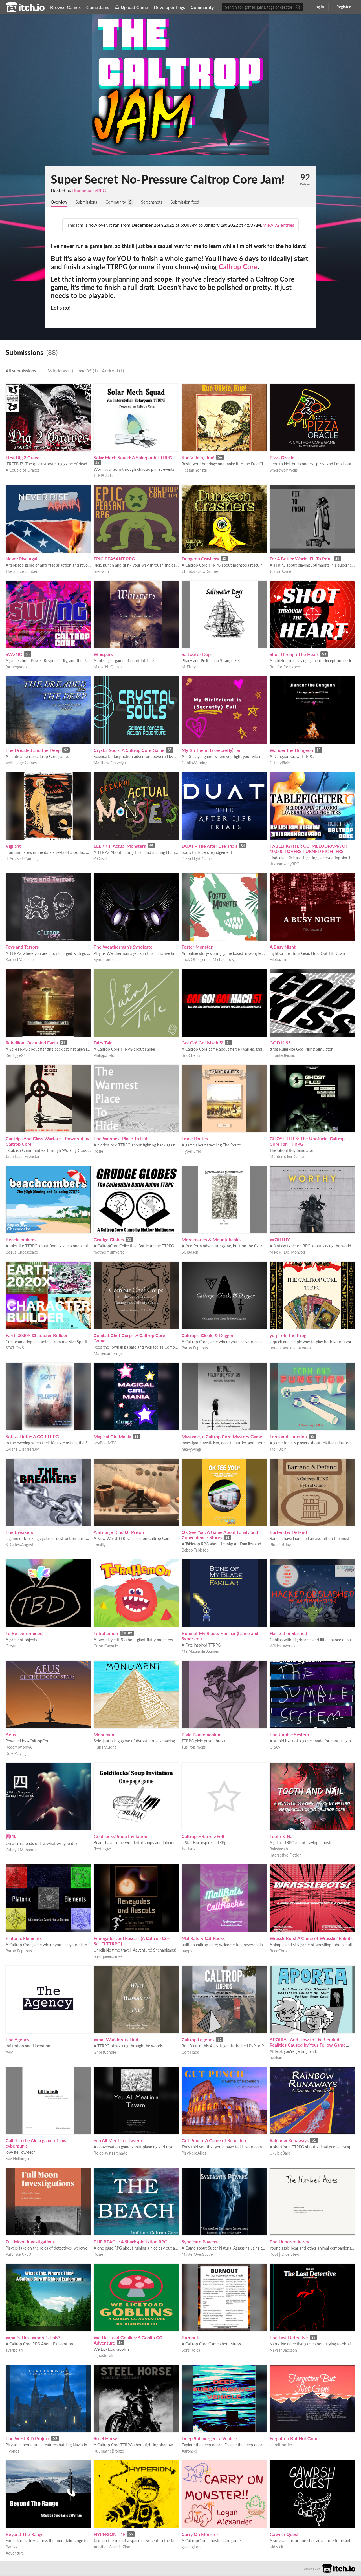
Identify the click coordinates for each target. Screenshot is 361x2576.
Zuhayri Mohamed (22, 1850)
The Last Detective (289, 2338)
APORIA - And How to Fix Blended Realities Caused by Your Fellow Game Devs (308, 2045)
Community (202, 7)
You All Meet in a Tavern (118, 2141)
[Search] (297, 7)
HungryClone (105, 1747)
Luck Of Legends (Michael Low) (208, 960)
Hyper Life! (191, 1151)
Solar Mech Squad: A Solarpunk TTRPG (133, 458)
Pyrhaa (11, 2547)
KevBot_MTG (105, 1443)
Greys (11, 1646)
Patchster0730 (18, 2254)
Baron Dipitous (195, 1348)
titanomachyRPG (89, 190)
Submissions (90, 202)
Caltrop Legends (198, 2040)
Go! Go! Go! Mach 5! (202, 1043)
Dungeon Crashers (200, 559)
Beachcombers (21, 1240)
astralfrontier (281, 2445)
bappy (187, 1951)
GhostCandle (105, 2052)
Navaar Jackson (283, 2350)
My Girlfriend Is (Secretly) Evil (211, 750)
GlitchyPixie (280, 763)
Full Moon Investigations (30, 2242)
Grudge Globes (109, 1240)
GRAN (275, 1747)
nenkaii (276, 2058)
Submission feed (198, 202)
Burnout (190, 2338)
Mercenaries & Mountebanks (211, 1240)
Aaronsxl (189, 2451)
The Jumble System (289, 1735)
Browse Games (65, 7)
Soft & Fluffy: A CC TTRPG (32, 1437)
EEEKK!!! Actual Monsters (120, 846)
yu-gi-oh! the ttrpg (288, 1335)
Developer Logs (169, 7)
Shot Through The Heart (294, 654)
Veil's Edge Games (21, 763)
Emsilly (99, 1545)
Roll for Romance (285, 667)
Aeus (11, 1735)
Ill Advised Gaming (22, 859)
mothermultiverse (109, 1252)
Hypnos (12, 2451)
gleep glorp (191, 2547)
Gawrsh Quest (284, 2534)
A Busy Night (283, 947)
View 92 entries (278, 225)
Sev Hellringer (18, 2159)
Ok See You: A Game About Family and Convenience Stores (220, 1535)
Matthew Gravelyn (110, 763)
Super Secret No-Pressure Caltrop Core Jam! (168, 179)
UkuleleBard (280, 2153)
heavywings (192, 1449)
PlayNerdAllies (194, 2153)
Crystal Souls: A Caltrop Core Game (129, 750)
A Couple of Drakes (22, 470)
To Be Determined (24, 1633)
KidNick (276, 2547)
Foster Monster (197, 947)
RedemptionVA (19, 1747)
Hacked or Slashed (288, 1633)
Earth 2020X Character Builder (37, 1335)
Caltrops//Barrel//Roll (203, 1836)
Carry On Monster (200, 2534)
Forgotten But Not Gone (294, 2439)
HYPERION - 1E (110, 2534)
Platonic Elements (24, 1938)
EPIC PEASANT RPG (114, 559)
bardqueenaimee (108, 1956)
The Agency (17, 2040)
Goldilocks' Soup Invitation (120, 1836)
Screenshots (162, 202)
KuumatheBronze (109, 2451)
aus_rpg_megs (194, 1747)
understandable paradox (291, 1348)
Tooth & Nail (282, 1836)
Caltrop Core (238, 267)
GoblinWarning (194, 763)
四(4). (11, 1836)
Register (343, 7)
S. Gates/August (19, 1545)
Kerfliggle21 (16, 1055)
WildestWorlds (282, 1646)
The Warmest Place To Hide (122, 1139)
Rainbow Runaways (289, 2141)
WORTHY (280, 1240)
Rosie (98, 1151)
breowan (101, 571)
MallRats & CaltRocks (203, 1938)
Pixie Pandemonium (201, 1735)
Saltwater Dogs (197, 654)
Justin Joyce (280, 571)
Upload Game (131, 7)
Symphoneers (105, 960)
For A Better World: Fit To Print (301, 559)
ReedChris (278, 1951)
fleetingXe (102, 1849)
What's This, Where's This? (33, 2338)
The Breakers (19, 1532)
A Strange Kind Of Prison (119, 1532)
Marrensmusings (108, 1353)
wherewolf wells (284, 470)
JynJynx (188, 1849)
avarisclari (14, 2350)
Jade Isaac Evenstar (22, 1157)
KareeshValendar (20, 960)
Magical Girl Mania (112, 1437)
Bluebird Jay (280, 1545)
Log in (319, 7)
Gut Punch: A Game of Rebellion (214, 2141)
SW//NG (14, 654)
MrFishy (189, 667)
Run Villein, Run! (198, 458)
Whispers (103, 654)
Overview (60, 202)
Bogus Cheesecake (22, 1252)
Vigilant (13, 846)
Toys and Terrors (22, 947)
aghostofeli (103, 2356)
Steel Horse (105, 2439)
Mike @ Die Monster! (288, 1252)
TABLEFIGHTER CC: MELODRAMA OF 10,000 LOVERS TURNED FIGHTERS (309, 849)
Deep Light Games (197, 859)
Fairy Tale (103, 1043)
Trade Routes (195, 1139)
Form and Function (288, 1437)
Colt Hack (190, 2052)
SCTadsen (190, 1252)
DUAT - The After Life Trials (209, 846)
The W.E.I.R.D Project (28, 2439)
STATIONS (15, 1348)
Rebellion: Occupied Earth (32, 1043)
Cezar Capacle (106, 1646)
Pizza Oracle (282, 458)
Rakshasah (279, 1849)
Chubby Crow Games (200, 571)
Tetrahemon (106, 1633)
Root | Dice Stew (284, 2254)
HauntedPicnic (282, 1055)
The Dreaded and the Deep (33, 750)
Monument (105, 1735)
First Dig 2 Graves (23, 458)
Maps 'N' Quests (108, 667)
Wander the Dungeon (291, 750)
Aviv (9, 2052)
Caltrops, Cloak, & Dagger (208, 1335)
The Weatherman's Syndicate (123, 947)
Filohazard (278, 960)
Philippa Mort (105, 1055)
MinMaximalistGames (200, 1651)
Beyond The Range (25, 2534)
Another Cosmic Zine (112, 2547)
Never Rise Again (23, 559)
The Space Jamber (22, 571)
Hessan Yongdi (194, 470)
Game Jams (97, 7)
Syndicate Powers (200, 2242)
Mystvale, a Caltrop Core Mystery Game (222, 1437)
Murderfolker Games (287, 1157)
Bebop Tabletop (195, 1550)
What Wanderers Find (116, 2040)
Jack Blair (278, 1449)
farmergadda (17, 667)
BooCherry (191, 1055)
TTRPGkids (103, 476)
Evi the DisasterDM (22, 1449)
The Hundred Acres (289, 2242)
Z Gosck (101, 859)
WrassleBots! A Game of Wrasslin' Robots (311, 1938)
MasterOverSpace (197, 2254)
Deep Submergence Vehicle (209, 2439)
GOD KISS (280, 1043)
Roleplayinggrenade (110, 2153)
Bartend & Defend (288, 1532)
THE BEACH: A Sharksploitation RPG (131, 2242)
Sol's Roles (191, 2350)
